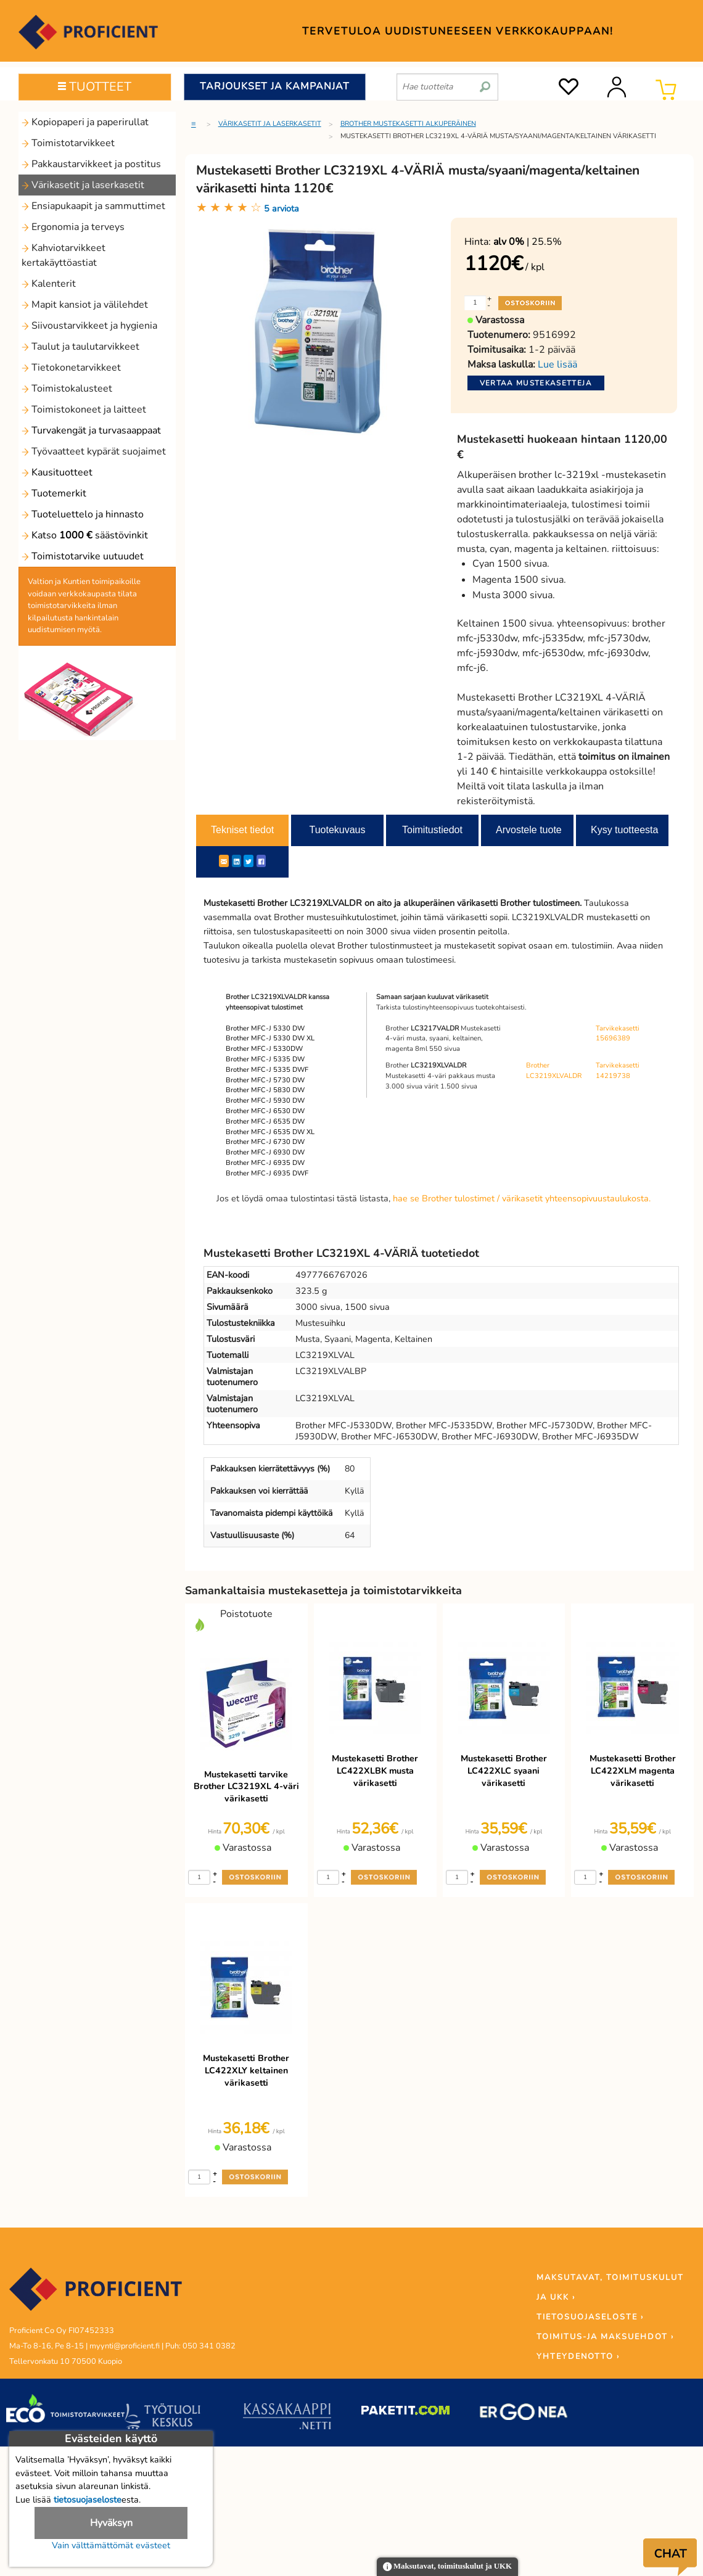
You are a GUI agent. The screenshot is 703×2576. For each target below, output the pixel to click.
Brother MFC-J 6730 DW (265, 1141)
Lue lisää (557, 364)
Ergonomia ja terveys (73, 227)
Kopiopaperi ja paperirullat (85, 122)
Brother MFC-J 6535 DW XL (270, 1132)
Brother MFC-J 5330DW (264, 1048)
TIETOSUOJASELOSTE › (590, 2317)
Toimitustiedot (432, 830)
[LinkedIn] (236, 861)
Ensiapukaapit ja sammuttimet (93, 206)
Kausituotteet (57, 472)
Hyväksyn (111, 2523)
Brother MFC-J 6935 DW (265, 1162)
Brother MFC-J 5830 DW (265, 1090)
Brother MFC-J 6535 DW (265, 1121)
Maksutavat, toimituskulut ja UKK (447, 2567)
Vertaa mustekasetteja (536, 383)
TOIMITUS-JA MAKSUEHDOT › (605, 2336)
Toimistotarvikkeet (68, 143)
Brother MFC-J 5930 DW (265, 1100)
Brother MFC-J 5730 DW (265, 1080)
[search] (485, 82)
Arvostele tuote (529, 830)
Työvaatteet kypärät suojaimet (94, 451)
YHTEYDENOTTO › (578, 2356)
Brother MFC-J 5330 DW (265, 1028)
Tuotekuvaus (337, 830)
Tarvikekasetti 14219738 (617, 1070)
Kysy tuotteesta (624, 830)
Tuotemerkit (54, 493)
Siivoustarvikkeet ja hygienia (89, 325)
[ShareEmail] (224, 861)
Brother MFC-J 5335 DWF (267, 1069)
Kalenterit (49, 283)
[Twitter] (248, 861)
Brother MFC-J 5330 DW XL (270, 1038)
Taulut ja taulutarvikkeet (80, 346)
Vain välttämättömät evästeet (111, 2545)
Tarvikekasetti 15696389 (617, 1033)
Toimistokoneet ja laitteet (84, 409)
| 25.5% (527, 242)
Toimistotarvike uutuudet (83, 556)
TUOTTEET (94, 86)
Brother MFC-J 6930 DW (265, 1152)
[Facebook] (261, 861)
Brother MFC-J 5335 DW (265, 1059)
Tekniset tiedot (242, 830)
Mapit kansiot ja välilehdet (85, 304)
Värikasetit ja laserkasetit (83, 185)
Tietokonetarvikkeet (71, 367)
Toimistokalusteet (67, 388)
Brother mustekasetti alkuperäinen (408, 123)
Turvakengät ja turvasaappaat (91, 430)
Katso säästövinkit (85, 535)
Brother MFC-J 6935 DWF (267, 1173)
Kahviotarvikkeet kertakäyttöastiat (63, 255)
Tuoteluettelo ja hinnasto (83, 514)
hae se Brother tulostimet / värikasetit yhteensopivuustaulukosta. (522, 1198)
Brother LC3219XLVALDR (554, 1070)
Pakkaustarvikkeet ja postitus (91, 164)
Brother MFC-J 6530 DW (265, 1111)
